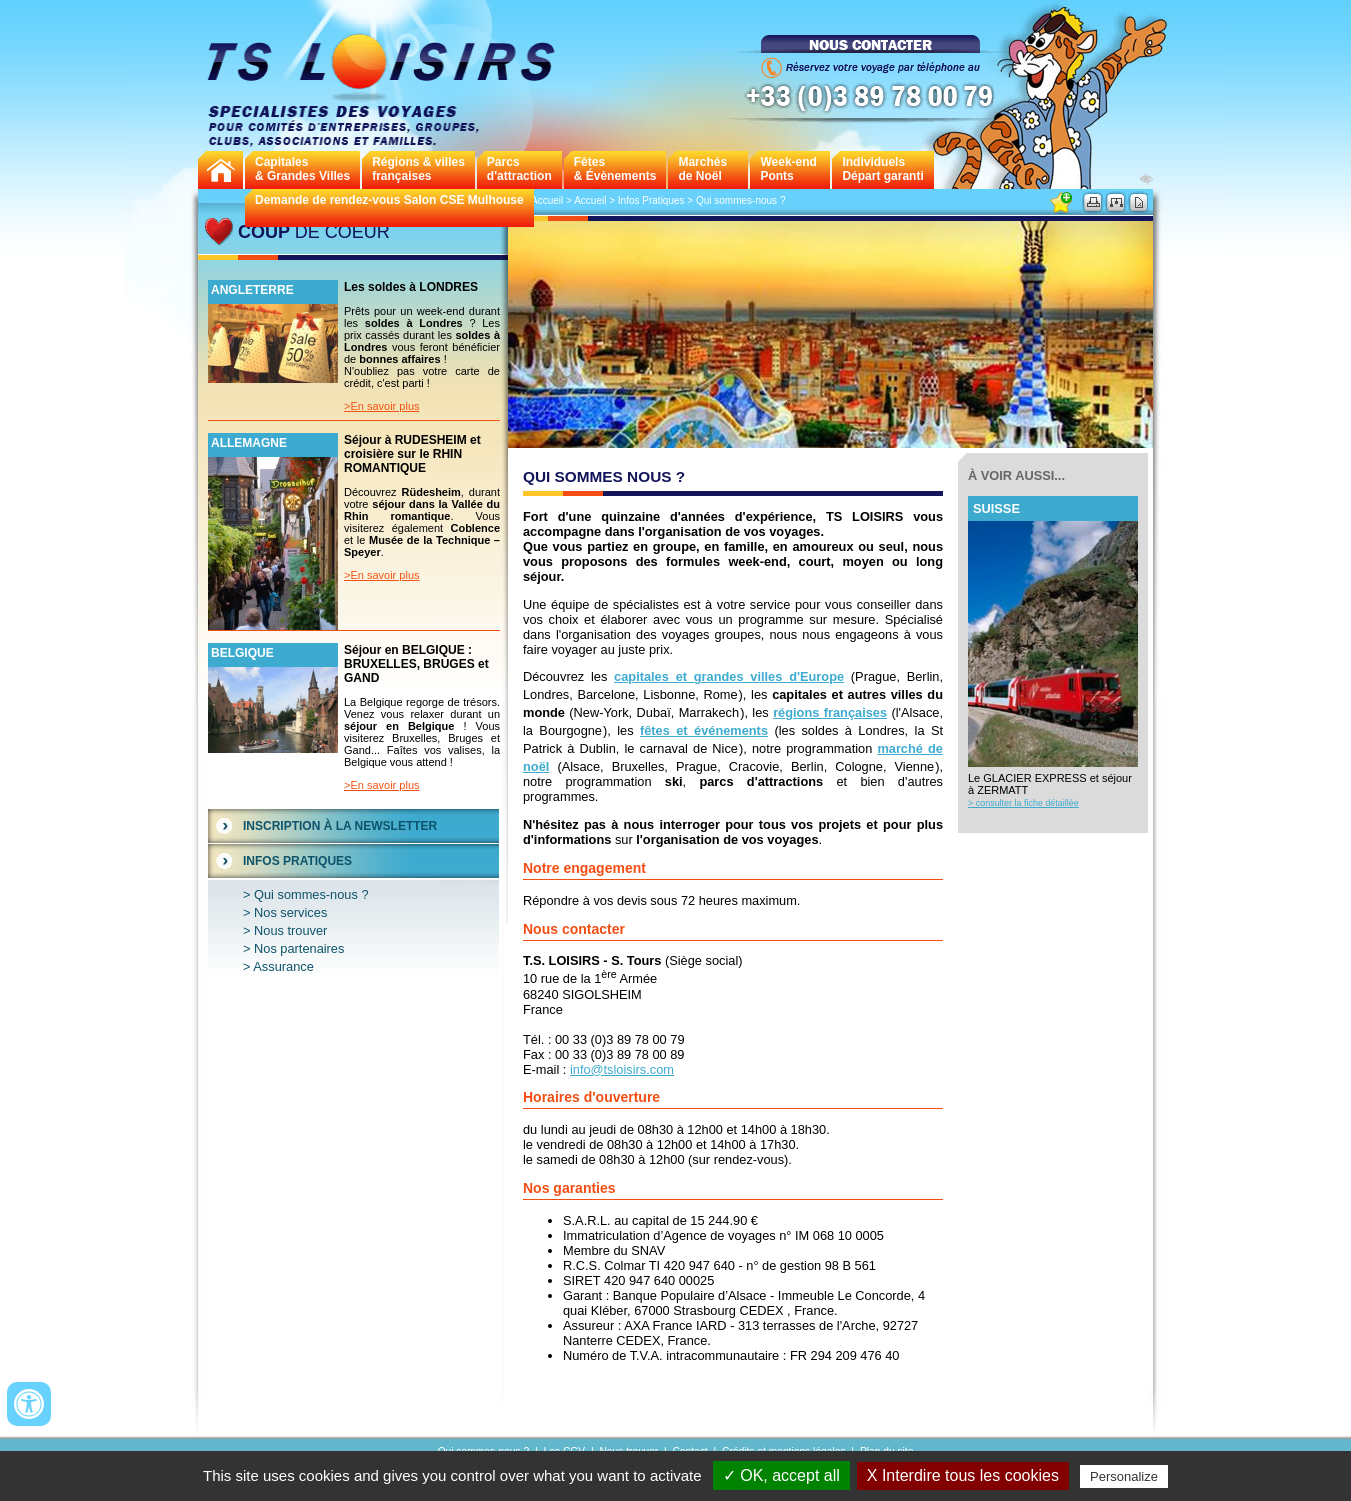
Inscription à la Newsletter (340, 826)
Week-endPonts (788, 169)
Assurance (283, 966)
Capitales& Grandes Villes (302, 169)
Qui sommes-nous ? (311, 894)
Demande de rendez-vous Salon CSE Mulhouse (389, 200)
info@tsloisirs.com (622, 1069)
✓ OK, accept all (781, 1475)
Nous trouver (290, 930)
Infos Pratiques (297, 861)
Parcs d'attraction (519, 169)
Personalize (1124, 1476)
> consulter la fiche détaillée (1023, 803)
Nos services (290, 912)
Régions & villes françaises (418, 169)
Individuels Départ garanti (882, 169)
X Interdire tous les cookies (963, 1475)
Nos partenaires (299, 948)
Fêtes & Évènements (615, 169)
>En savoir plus (382, 406)
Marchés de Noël (702, 169)
